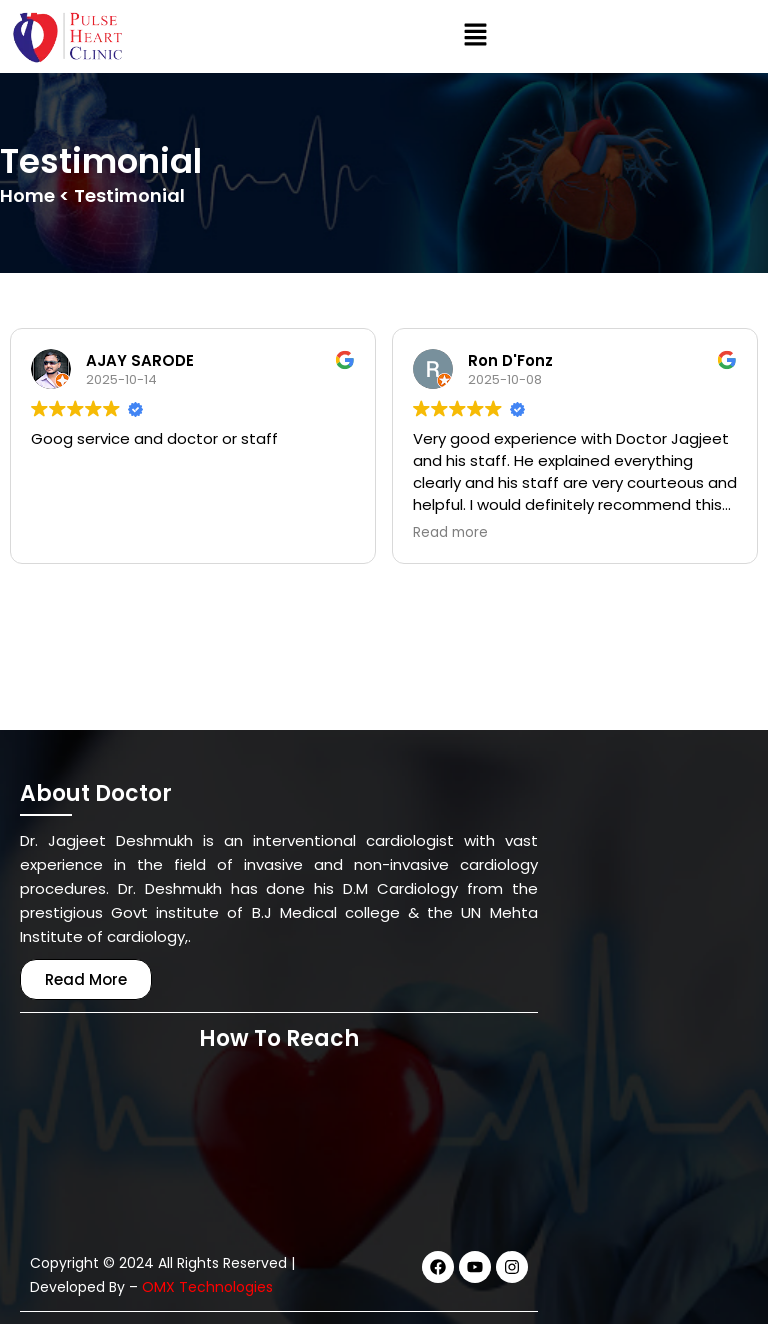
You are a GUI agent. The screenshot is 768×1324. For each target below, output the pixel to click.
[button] (475, 37)
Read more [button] (450, 533)
